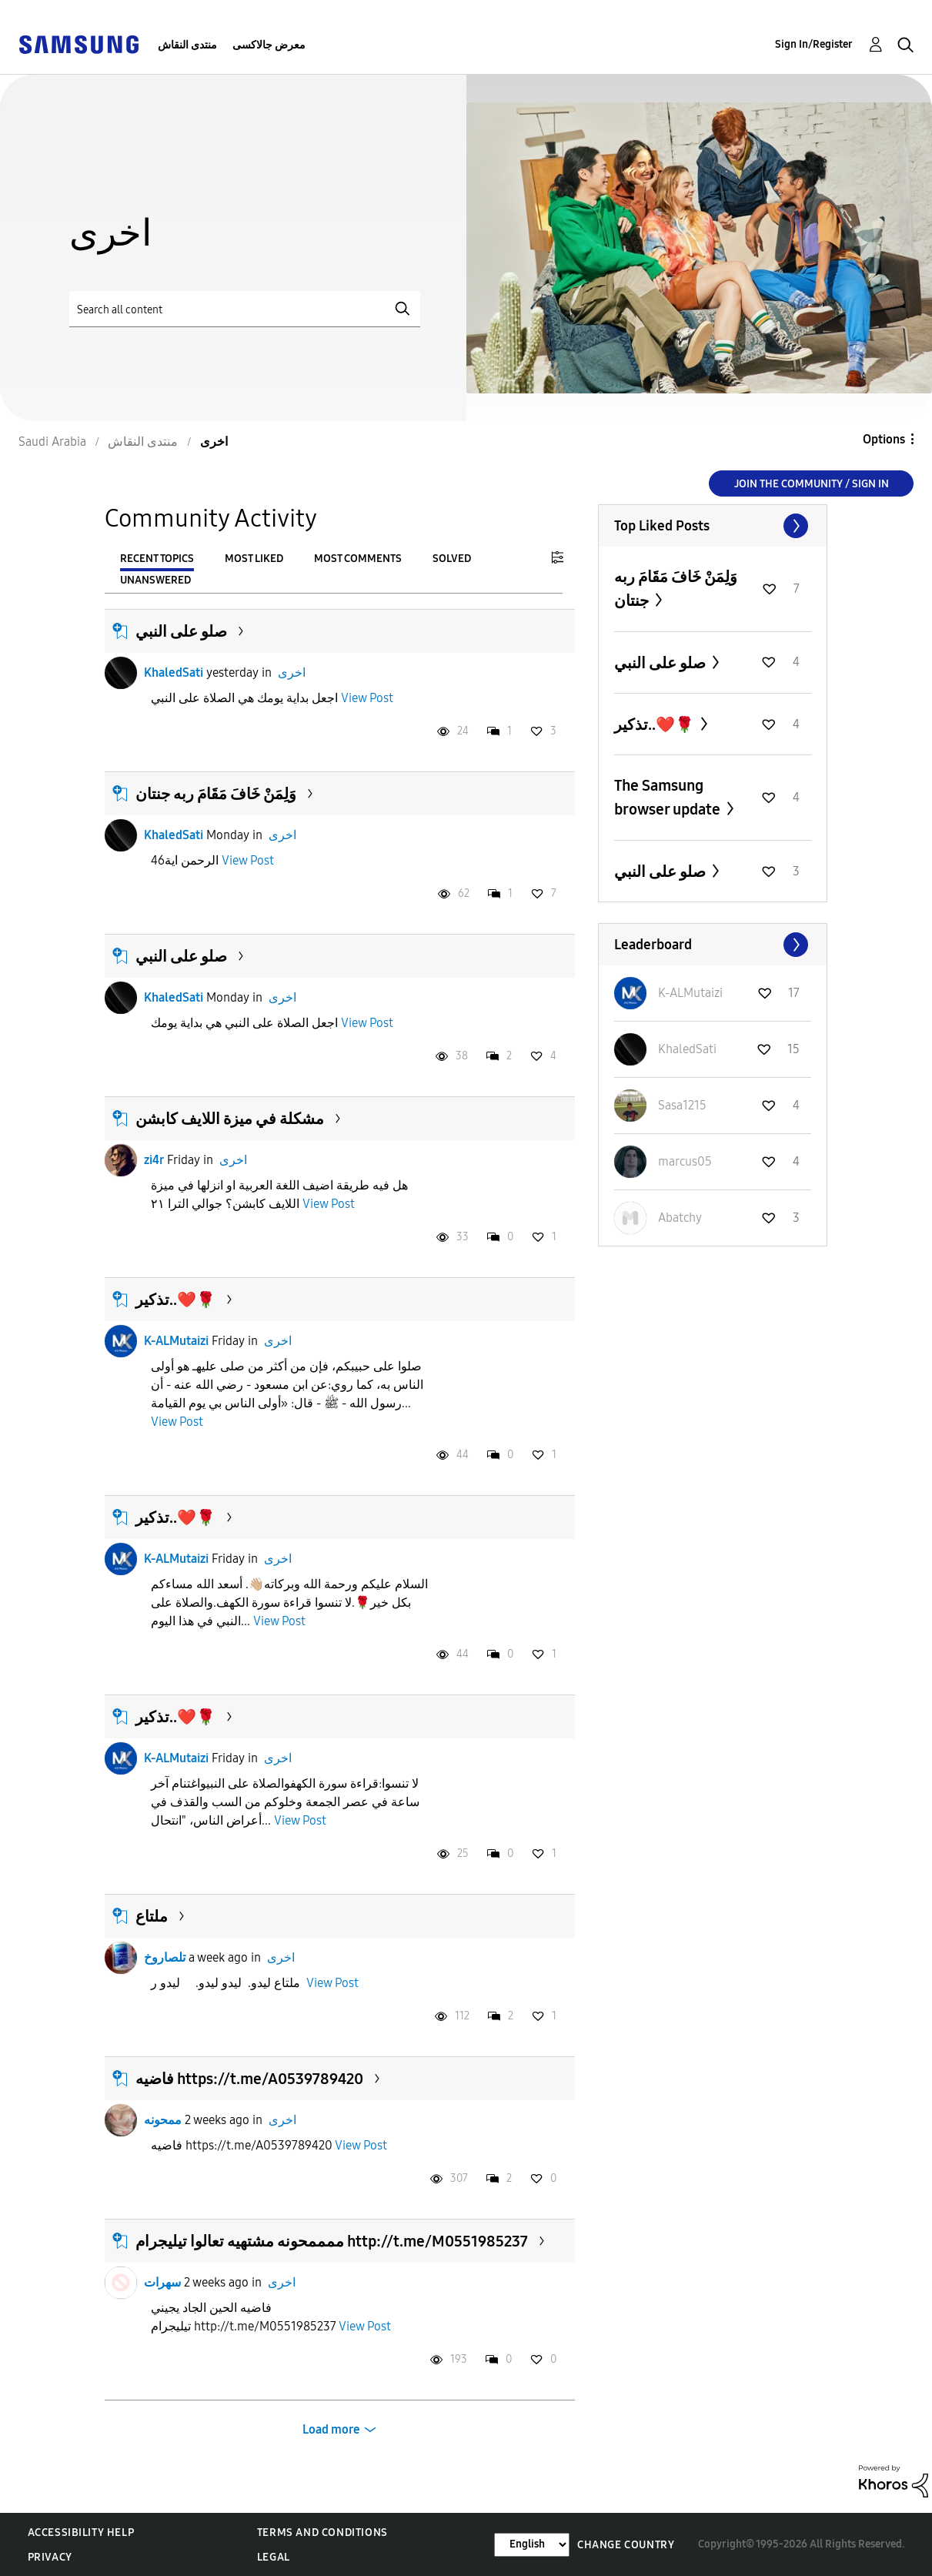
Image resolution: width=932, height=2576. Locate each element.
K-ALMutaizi (176, 1340)
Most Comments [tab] (358, 558)
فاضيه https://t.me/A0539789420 (249, 2078)
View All (713, 526)
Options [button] (884, 439)
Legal (273, 2557)
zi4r (154, 1160)
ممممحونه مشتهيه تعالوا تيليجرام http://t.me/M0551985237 (331, 2241)
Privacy (50, 2557)
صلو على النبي (181, 631)
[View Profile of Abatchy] (680, 1217)
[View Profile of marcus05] (685, 1161)
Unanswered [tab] (155, 580)
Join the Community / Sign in (811, 483)
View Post (367, 698)
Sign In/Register (814, 44)
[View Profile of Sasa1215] (682, 1105)
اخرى (292, 672)
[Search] (244, 309)
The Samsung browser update (668, 797)
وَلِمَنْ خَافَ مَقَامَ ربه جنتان (215, 794)
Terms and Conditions (322, 2532)
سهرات (162, 2282)
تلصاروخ (164, 1957)
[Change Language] (532, 2545)
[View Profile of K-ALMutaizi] (690, 992)
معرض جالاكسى (269, 45)
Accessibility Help (81, 2532)
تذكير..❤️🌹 (175, 1299)
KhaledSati (173, 672)
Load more (331, 2429)
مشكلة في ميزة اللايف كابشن (229, 1118)
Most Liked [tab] (254, 558)
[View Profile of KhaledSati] (687, 1049)
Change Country (625, 2544)
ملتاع (151, 1916)
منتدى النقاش (187, 45)
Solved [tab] (452, 558)
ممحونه (163, 2120)
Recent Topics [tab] (157, 558)
